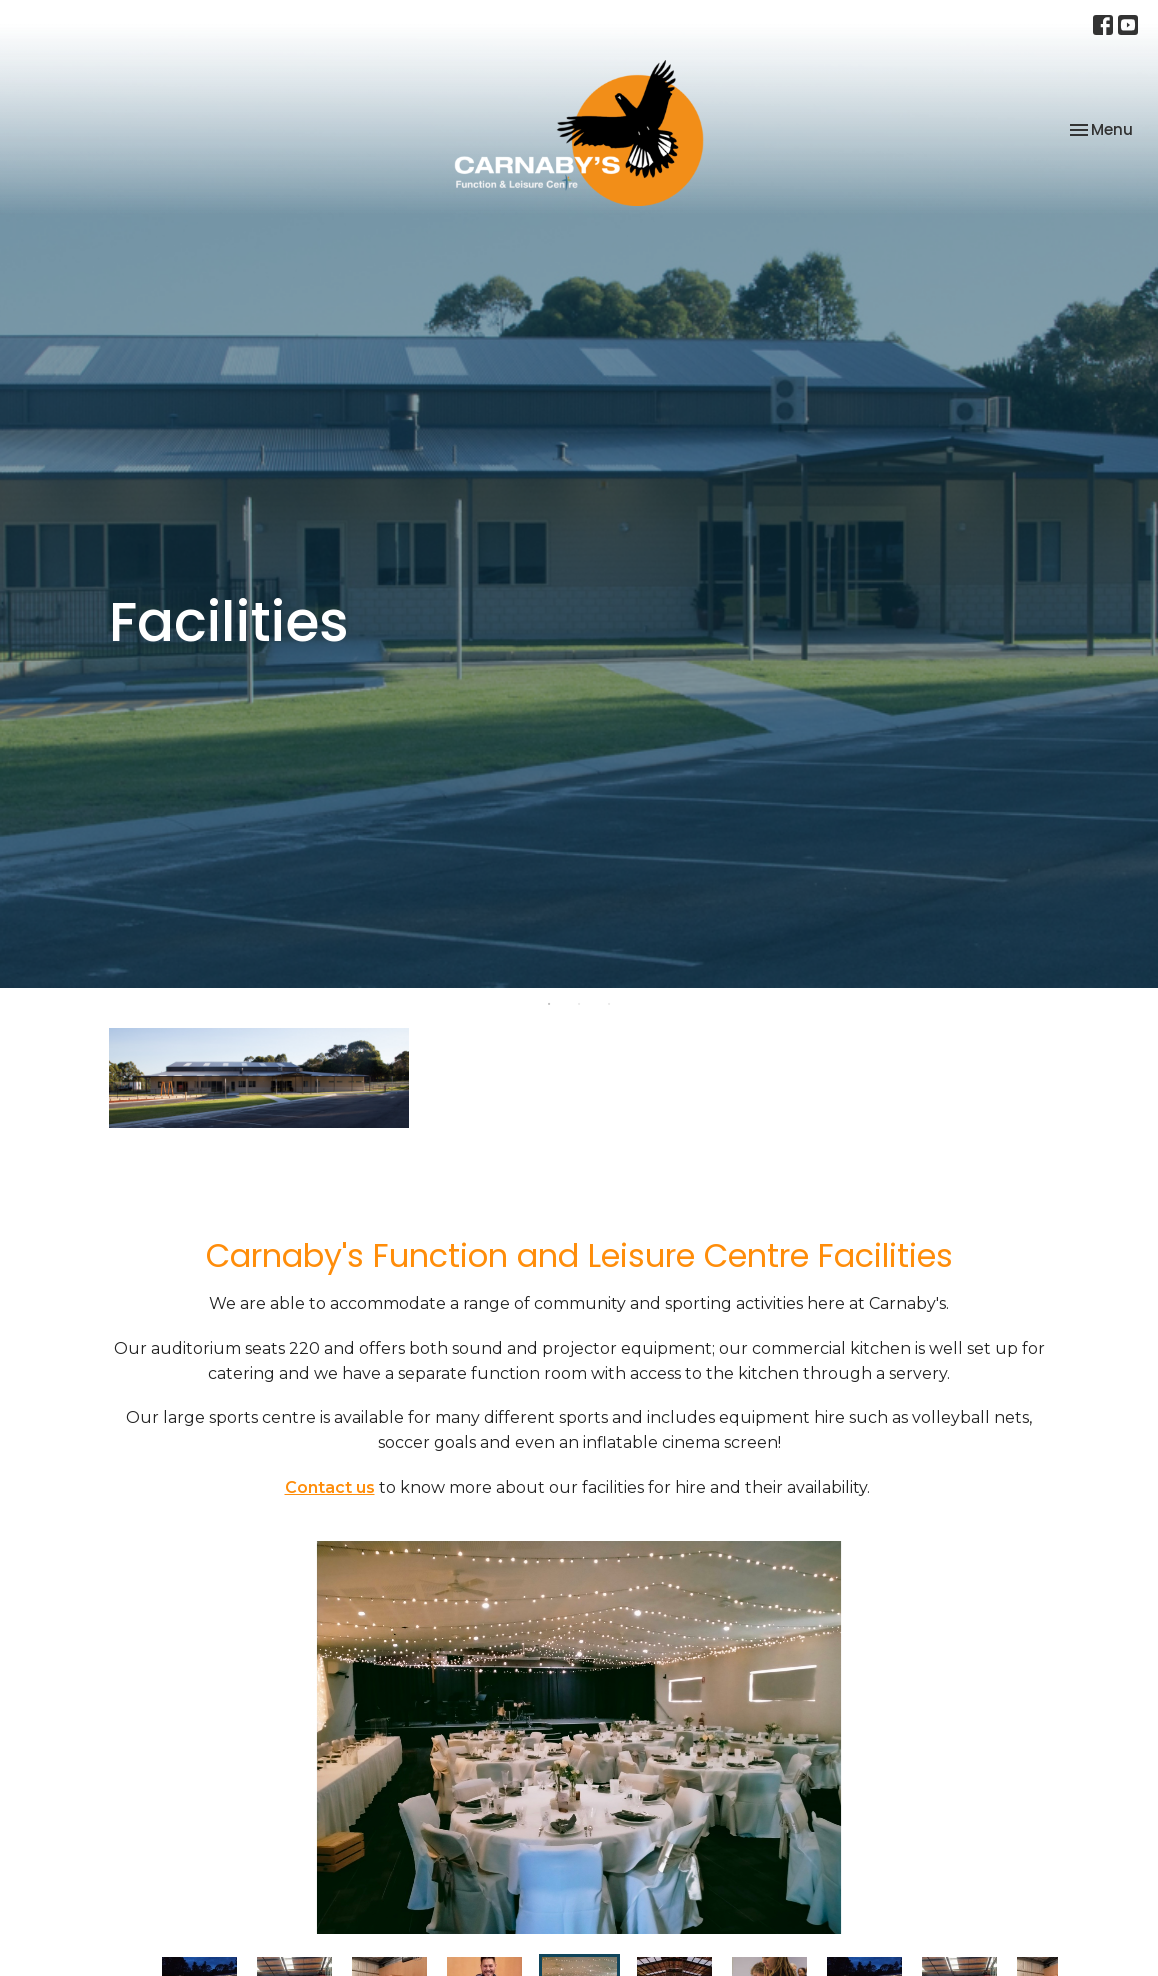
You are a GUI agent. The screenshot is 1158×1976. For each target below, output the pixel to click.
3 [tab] (609, 1003)
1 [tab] (549, 1003)
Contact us (330, 1487)
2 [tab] (579, 1003)
